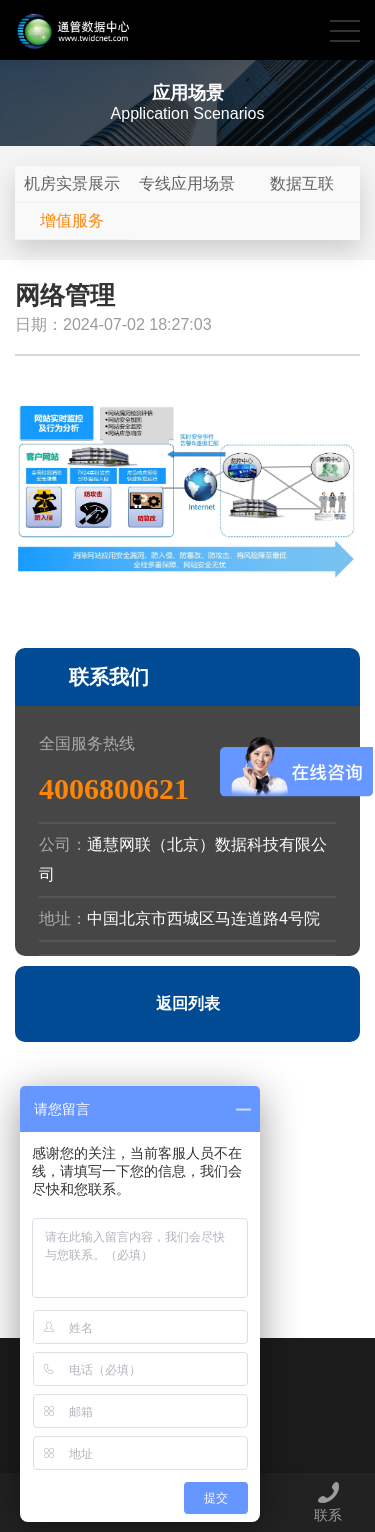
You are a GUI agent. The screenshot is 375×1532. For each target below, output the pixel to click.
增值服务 (72, 220)
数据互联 (302, 183)
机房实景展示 (72, 183)
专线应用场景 (187, 183)
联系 (328, 1501)
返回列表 (188, 1003)
